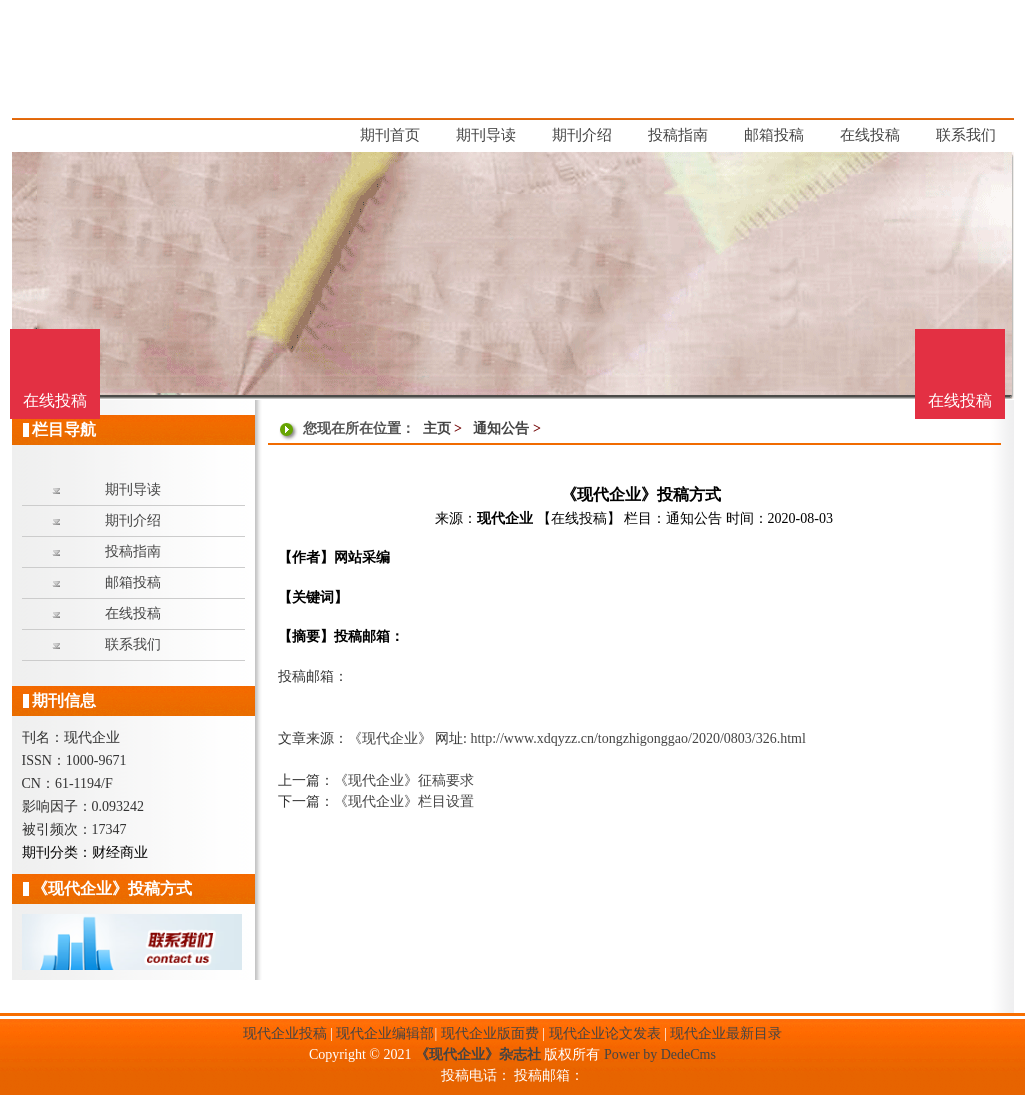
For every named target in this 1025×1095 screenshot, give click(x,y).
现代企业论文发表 (605, 1033)
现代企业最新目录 (726, 1033)
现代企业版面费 (490, 1033)
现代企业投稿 (285, 1033)
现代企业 (505, 518)
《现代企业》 (390, 738)
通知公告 (501, 428)
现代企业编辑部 (385, 1033)
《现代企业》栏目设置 (404, 801)
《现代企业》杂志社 (478, 1054)
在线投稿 (960, 400)
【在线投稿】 (579, 518)
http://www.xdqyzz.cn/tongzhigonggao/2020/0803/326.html (637, 738)
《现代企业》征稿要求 (404, 780)
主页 (437, 428)
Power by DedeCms (660, 1054)
